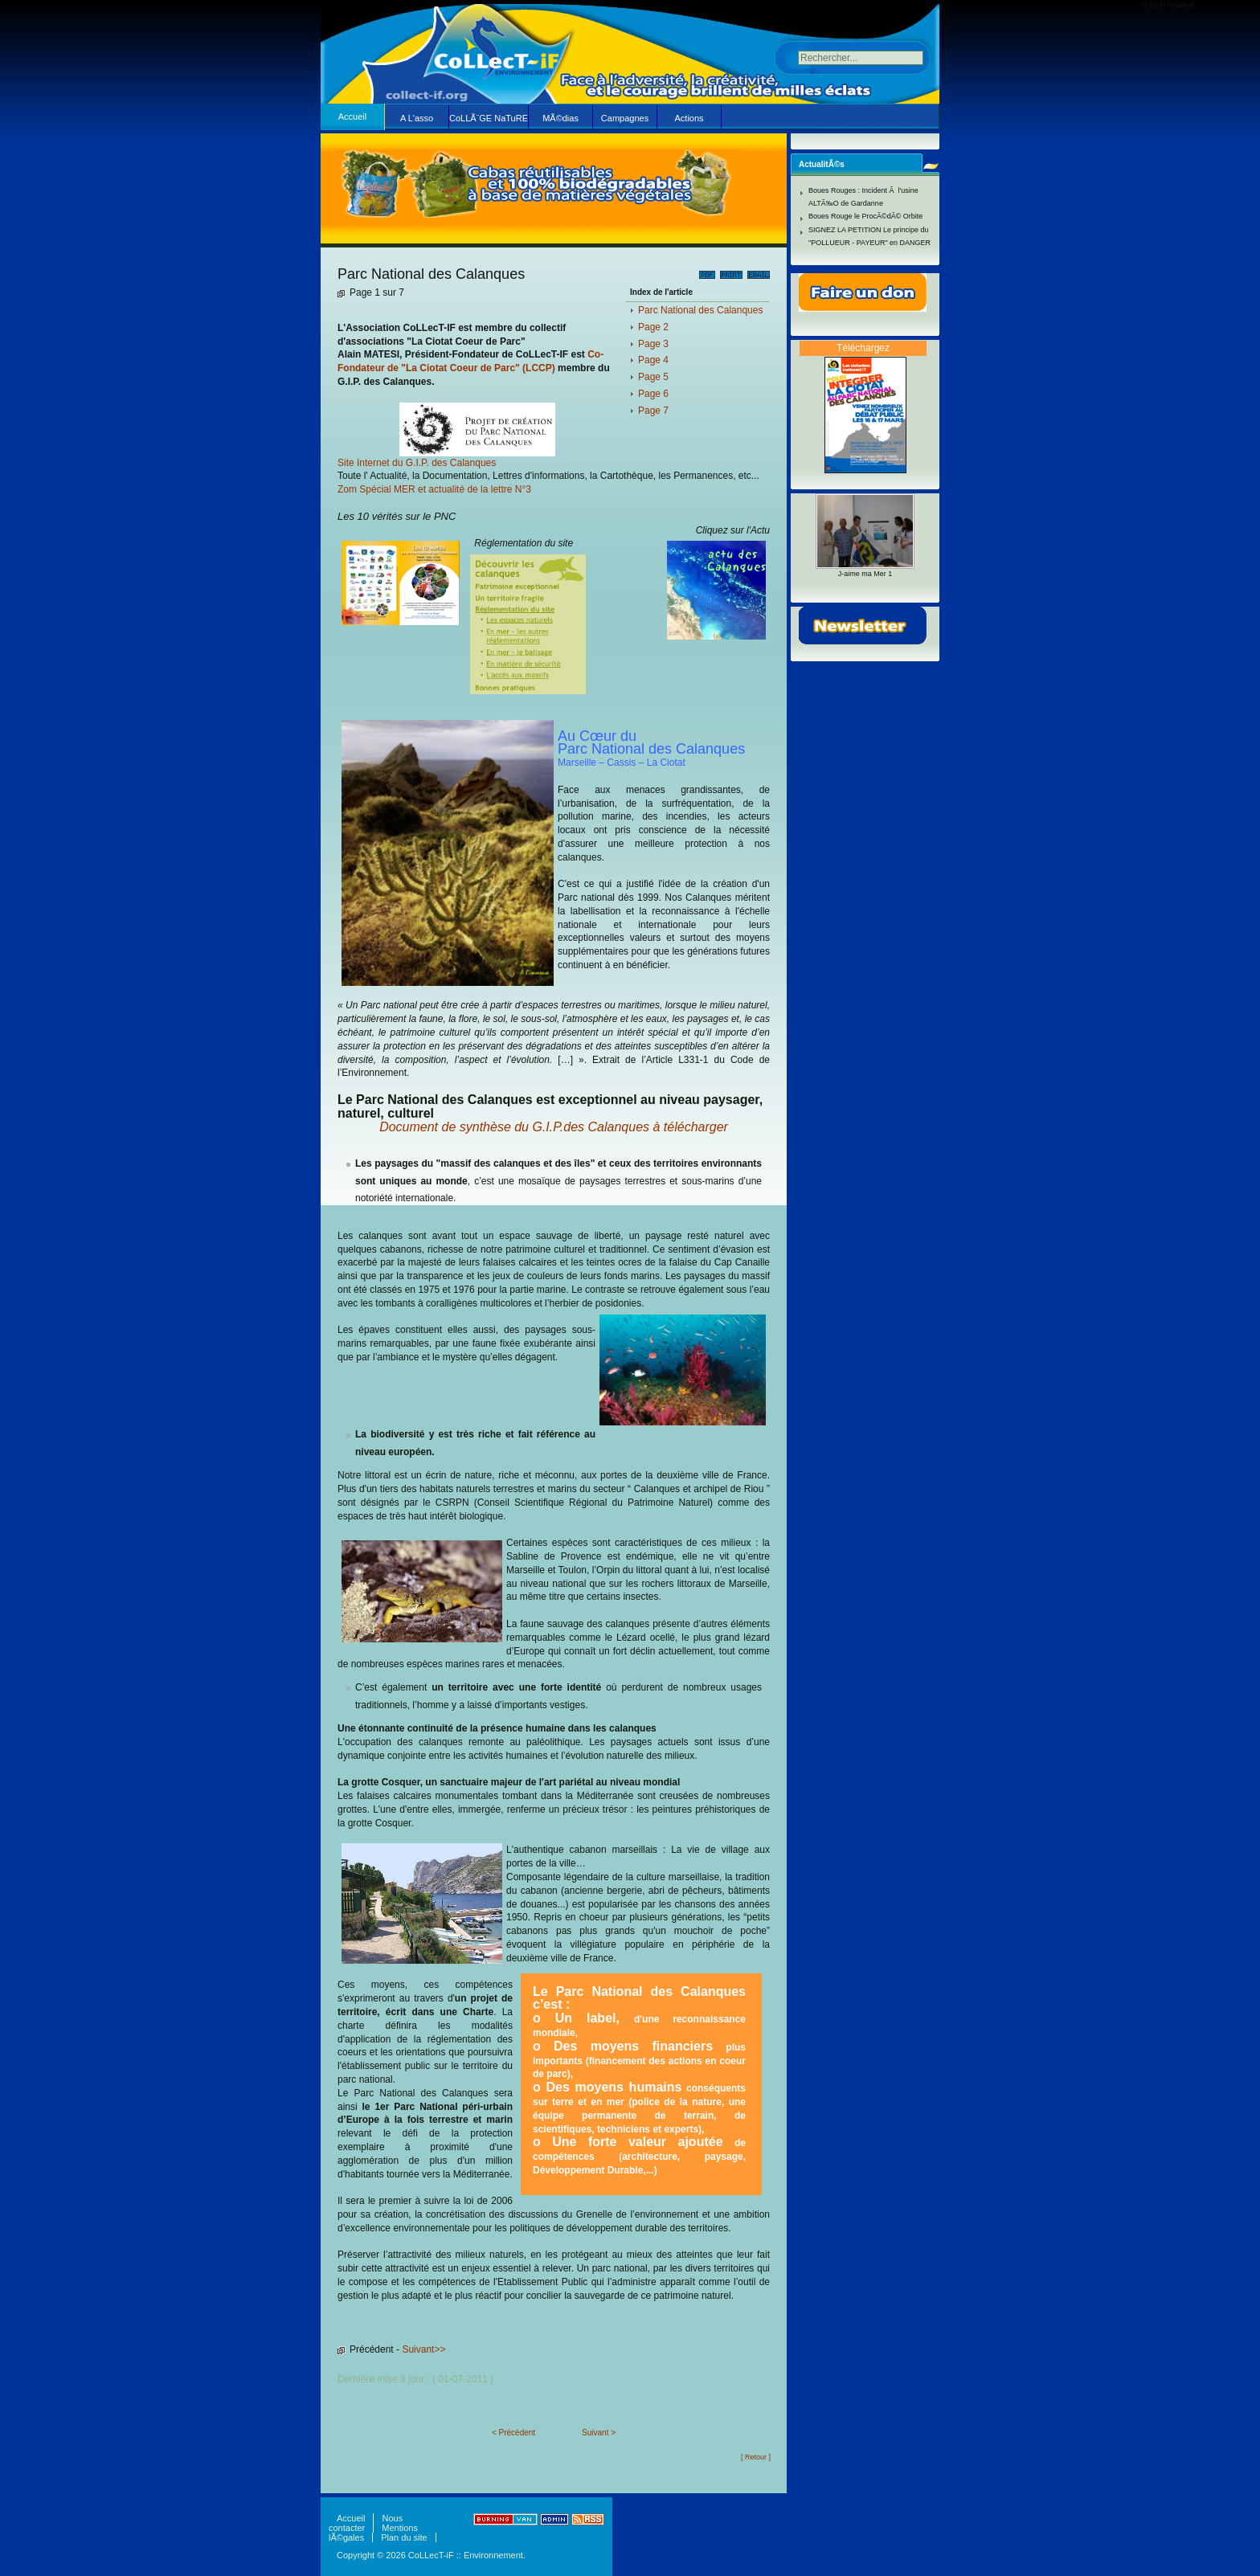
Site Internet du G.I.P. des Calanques (417, 462)
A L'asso (416, 118)
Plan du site (404, 2537)
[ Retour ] (756, 2457)
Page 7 (653, 410)
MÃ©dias (560, 118)
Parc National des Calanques (700, 310)
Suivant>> (423, 2349)
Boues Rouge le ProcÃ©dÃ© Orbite (865, 216)
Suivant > (599, 2432)
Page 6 (653, 393)
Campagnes (624, 118)
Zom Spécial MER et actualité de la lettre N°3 (434, 489)
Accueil (352, 116)
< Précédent (513, 2432)
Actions (688, 118)
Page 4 (653, 360)
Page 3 (653, 344)
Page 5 (653, 376)
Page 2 (653, 327)
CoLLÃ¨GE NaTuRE (488, 118)
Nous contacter (366, 2523)
